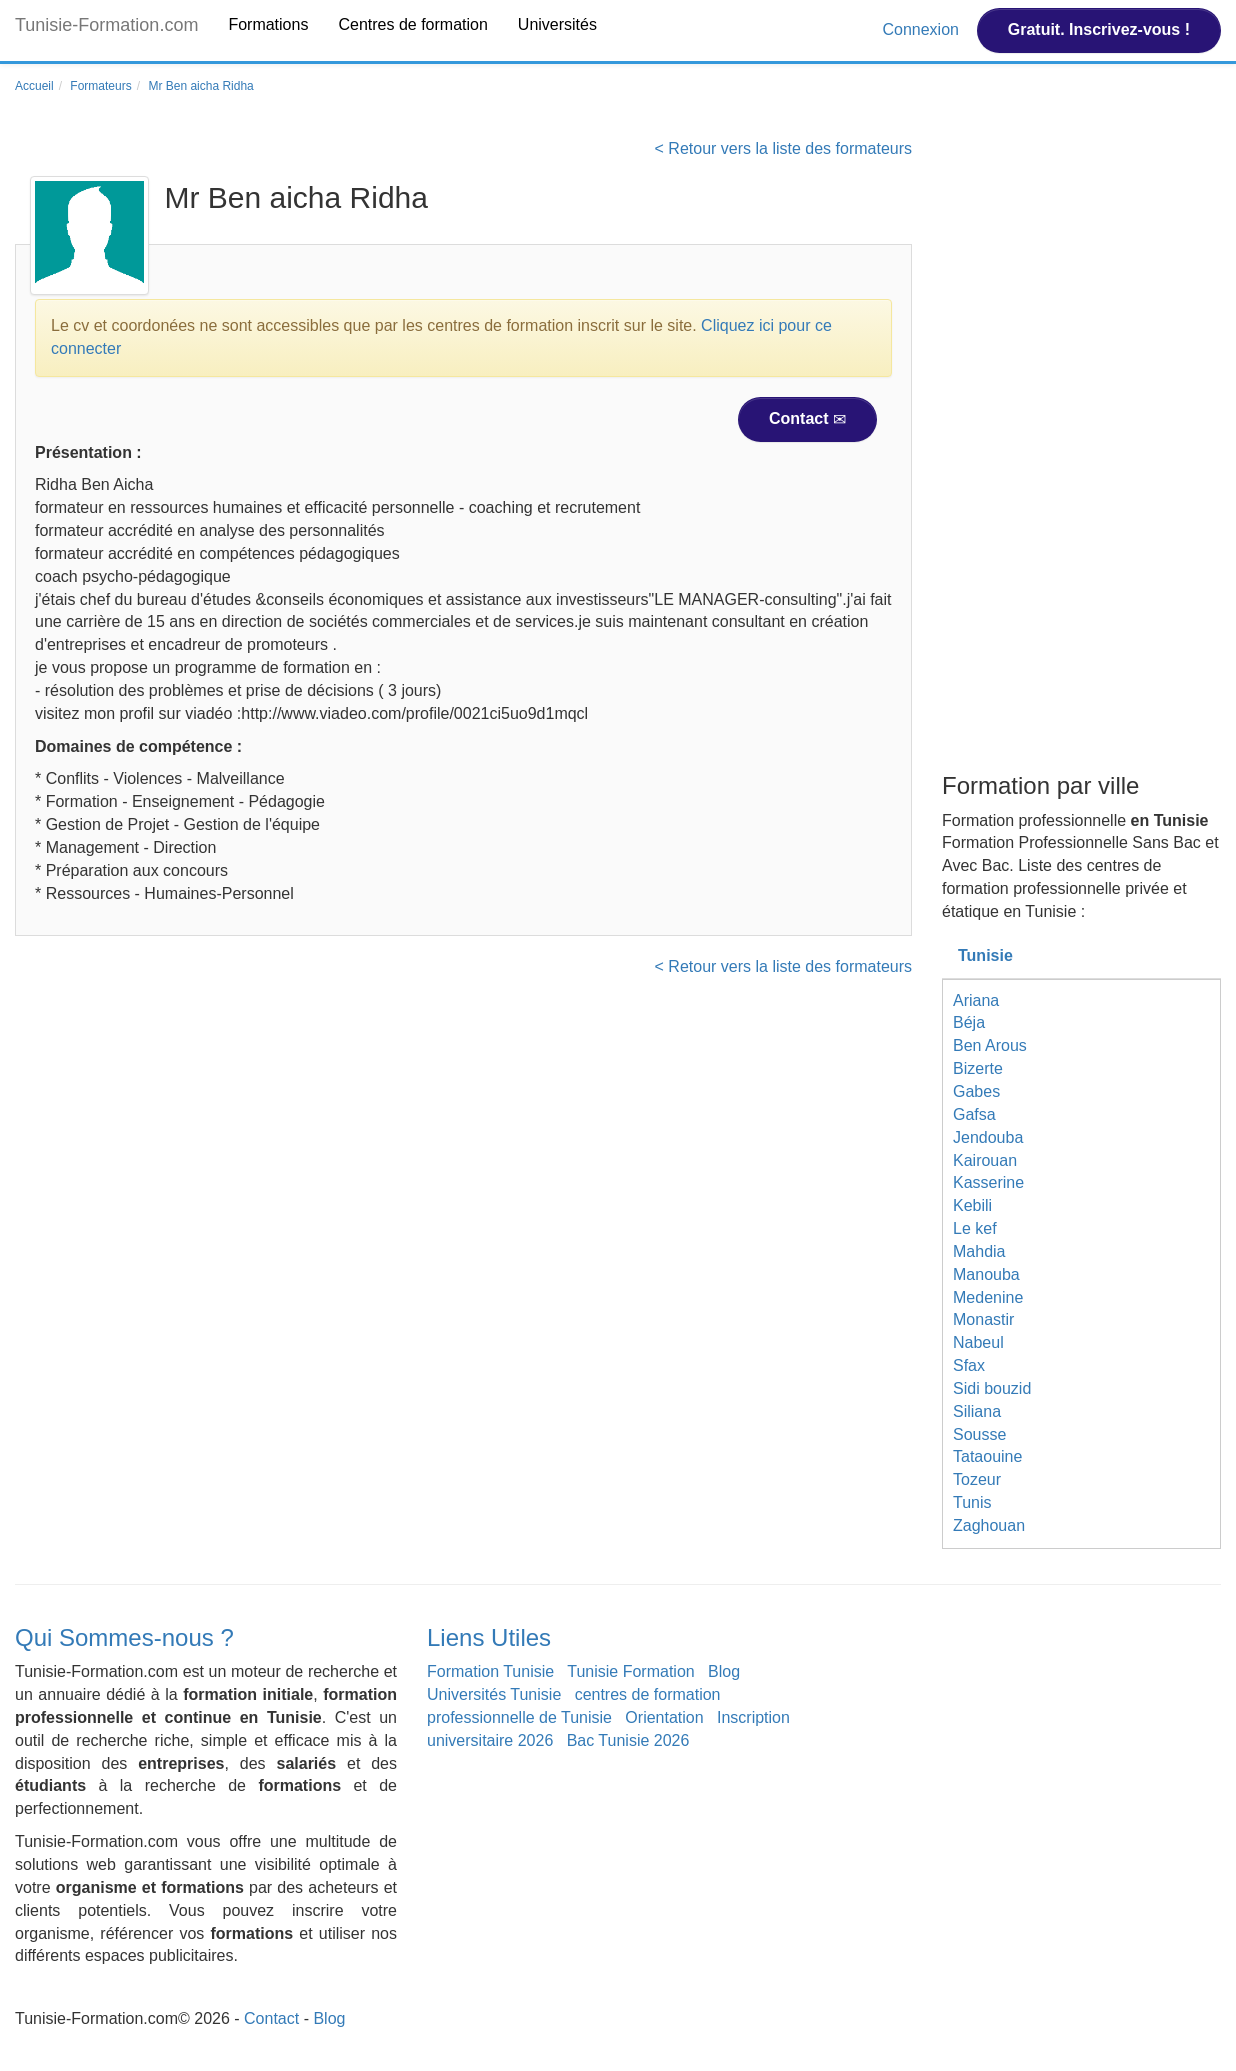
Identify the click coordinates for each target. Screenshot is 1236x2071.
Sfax (969, 1365)
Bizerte (978, 1068)
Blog (724, 1671)
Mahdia (979, 1251)
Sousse (979, 1434)
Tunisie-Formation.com (106, 25)
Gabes (976, 1091)
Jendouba (988, 1137)
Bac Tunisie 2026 (628, 1740)
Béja (969, 1022)
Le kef (975, 1228)
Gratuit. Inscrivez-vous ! (1099, 29)
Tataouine (987, 1456)
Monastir (983, 1319)
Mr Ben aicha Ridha (200, 86)
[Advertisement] (1081, 453)
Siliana (977, 1411)
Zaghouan (989, 1525)
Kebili (972, 1205)
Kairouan (985, 1160)
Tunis (972, 1502)
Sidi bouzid (992, 1388)
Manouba (986, 1274)
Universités (557, 24)
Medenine (988, 1297)
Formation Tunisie (490, 1671)
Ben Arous (990, 1045)
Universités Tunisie (494, 1694)
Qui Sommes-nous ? (124, 1637)
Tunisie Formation (630, 1671)
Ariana (976, 1000)
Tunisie (985, 955)
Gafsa (974, 1114)
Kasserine (988, 1182)
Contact (807, 419)
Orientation (664, 1717)
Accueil (34, 86)
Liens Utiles (489, 1637)
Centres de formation (412, 24)
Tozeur (977, 1479)
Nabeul (978, 1342)
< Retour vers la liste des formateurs (783, 148)
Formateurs (100, 86)
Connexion (922, 29)
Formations (268, 24)
